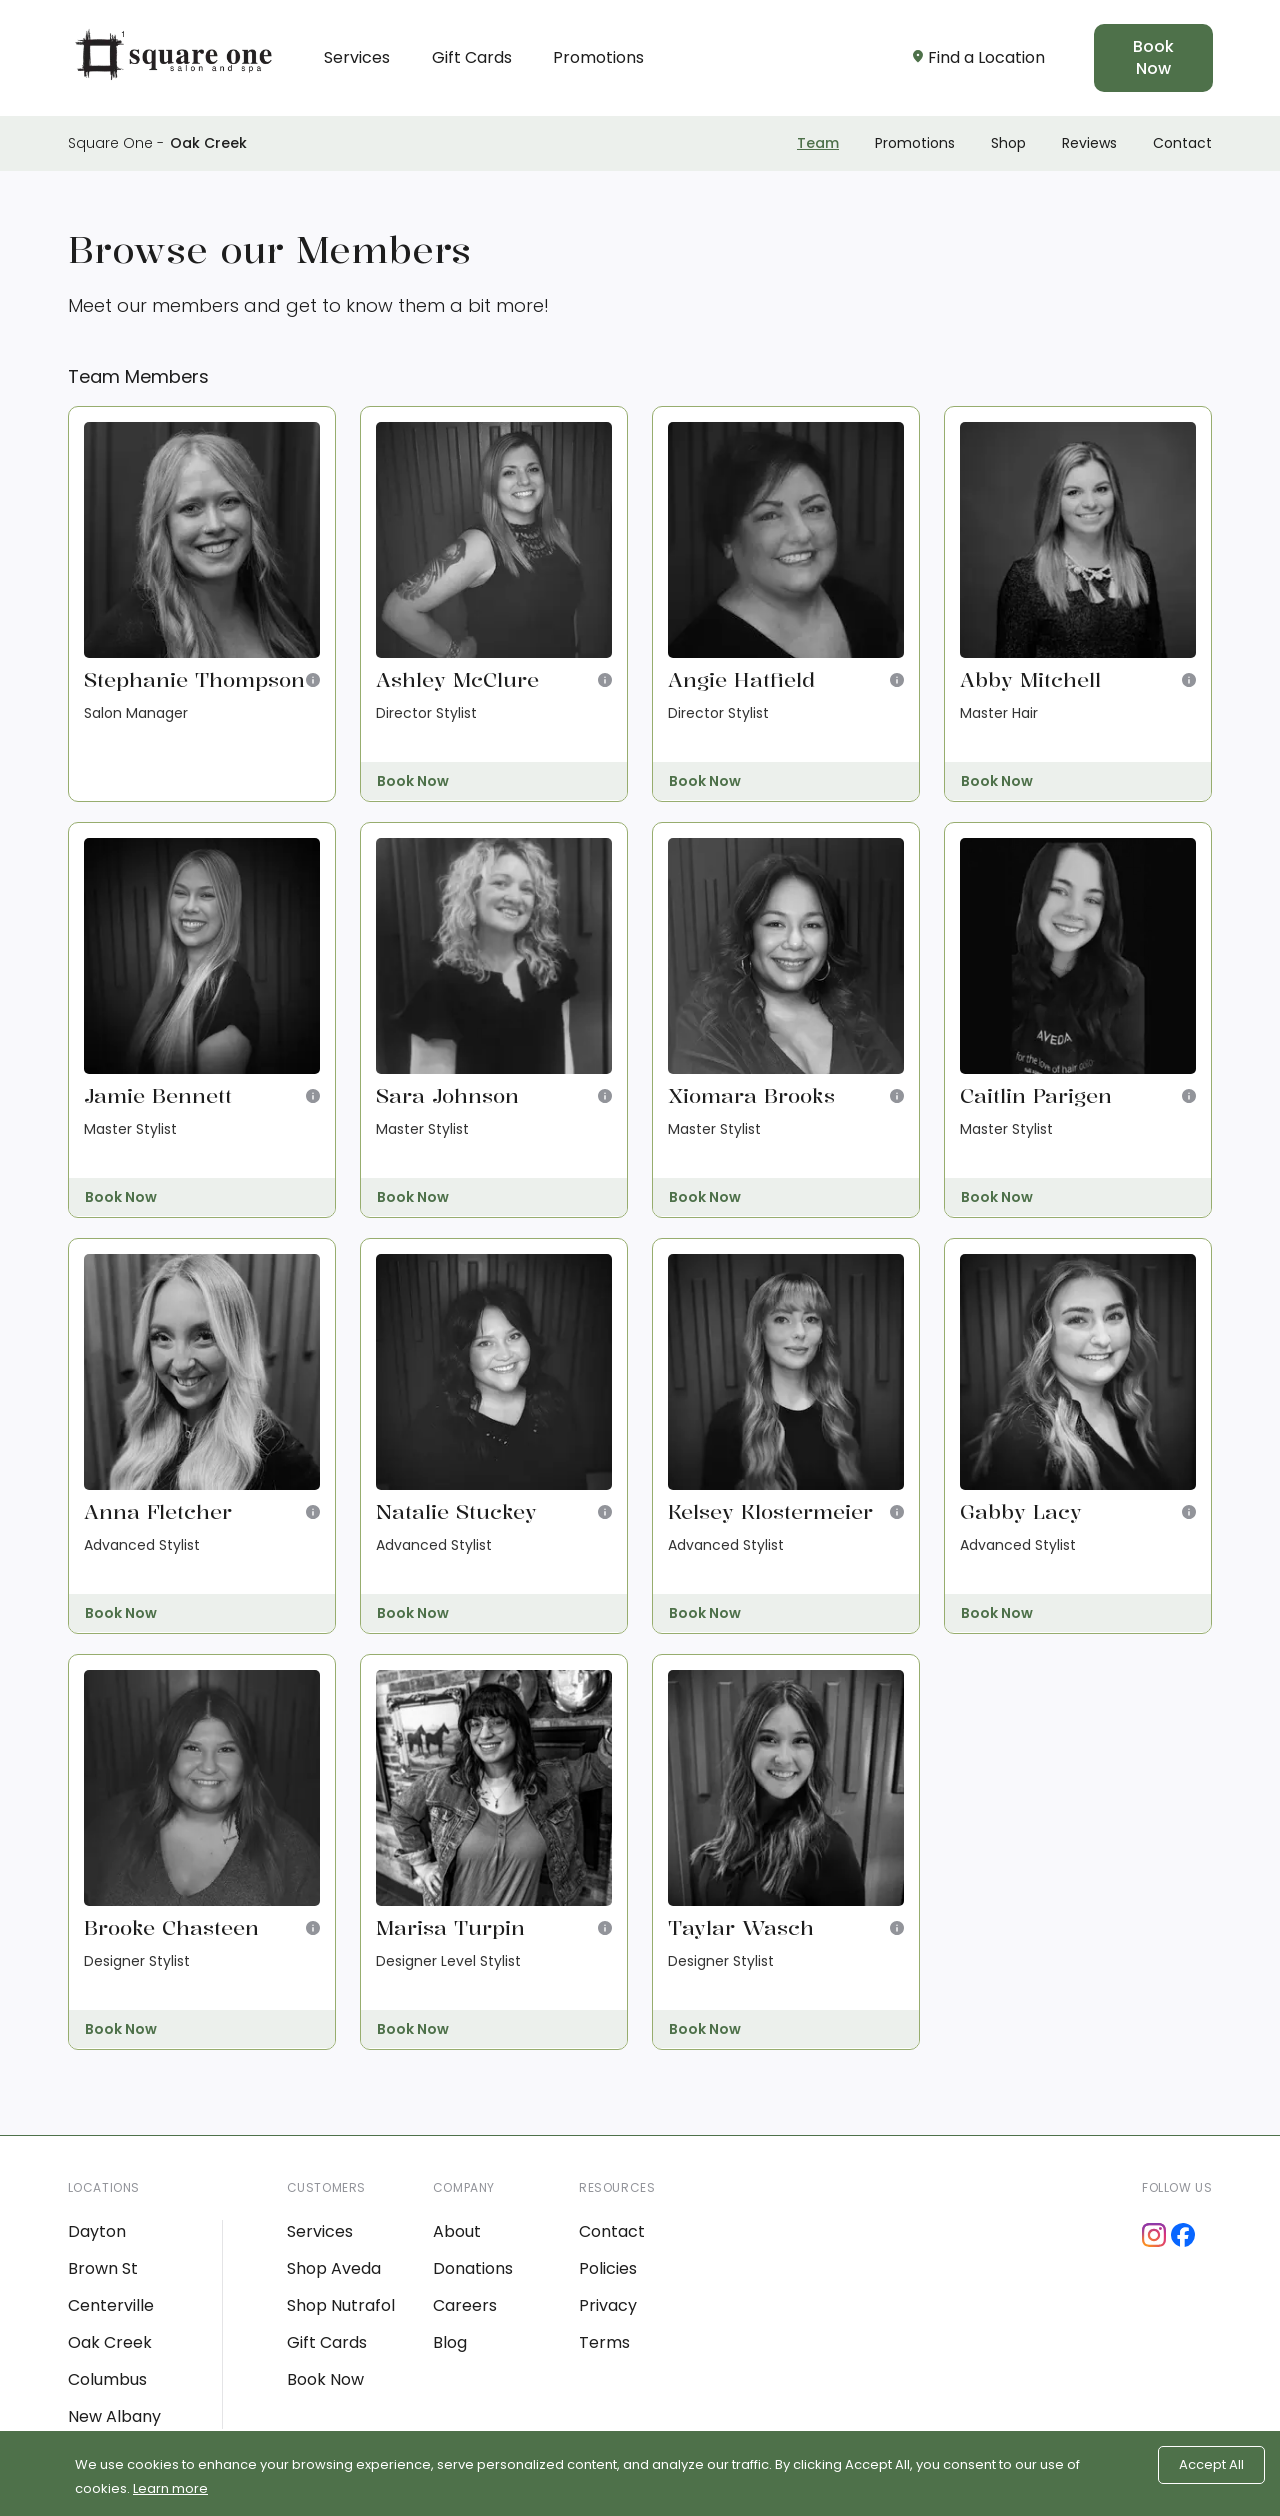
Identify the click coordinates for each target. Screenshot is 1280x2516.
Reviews (1089, 143)
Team (818, 143)
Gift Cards (472, 57)
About (457, 2231)
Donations (473, 2268)
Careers (465, 2305)
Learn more (170, 2488)
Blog (450, 2342)
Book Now (1153, 57)
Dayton (97, 2231)
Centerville (111, 2305)
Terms (604, 2342)
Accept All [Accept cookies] (1211, 2464)
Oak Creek (208, 143)
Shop (1008, 143)
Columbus (107, 2379)
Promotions (598, 57)
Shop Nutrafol (341, 2305)
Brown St (103, 2268)
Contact (1182, 143)
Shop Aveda (334, 2268)
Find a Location (979, 57)
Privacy (608, 2305)
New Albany (114, 2416)
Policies (608, 2268)
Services (357, 57)
